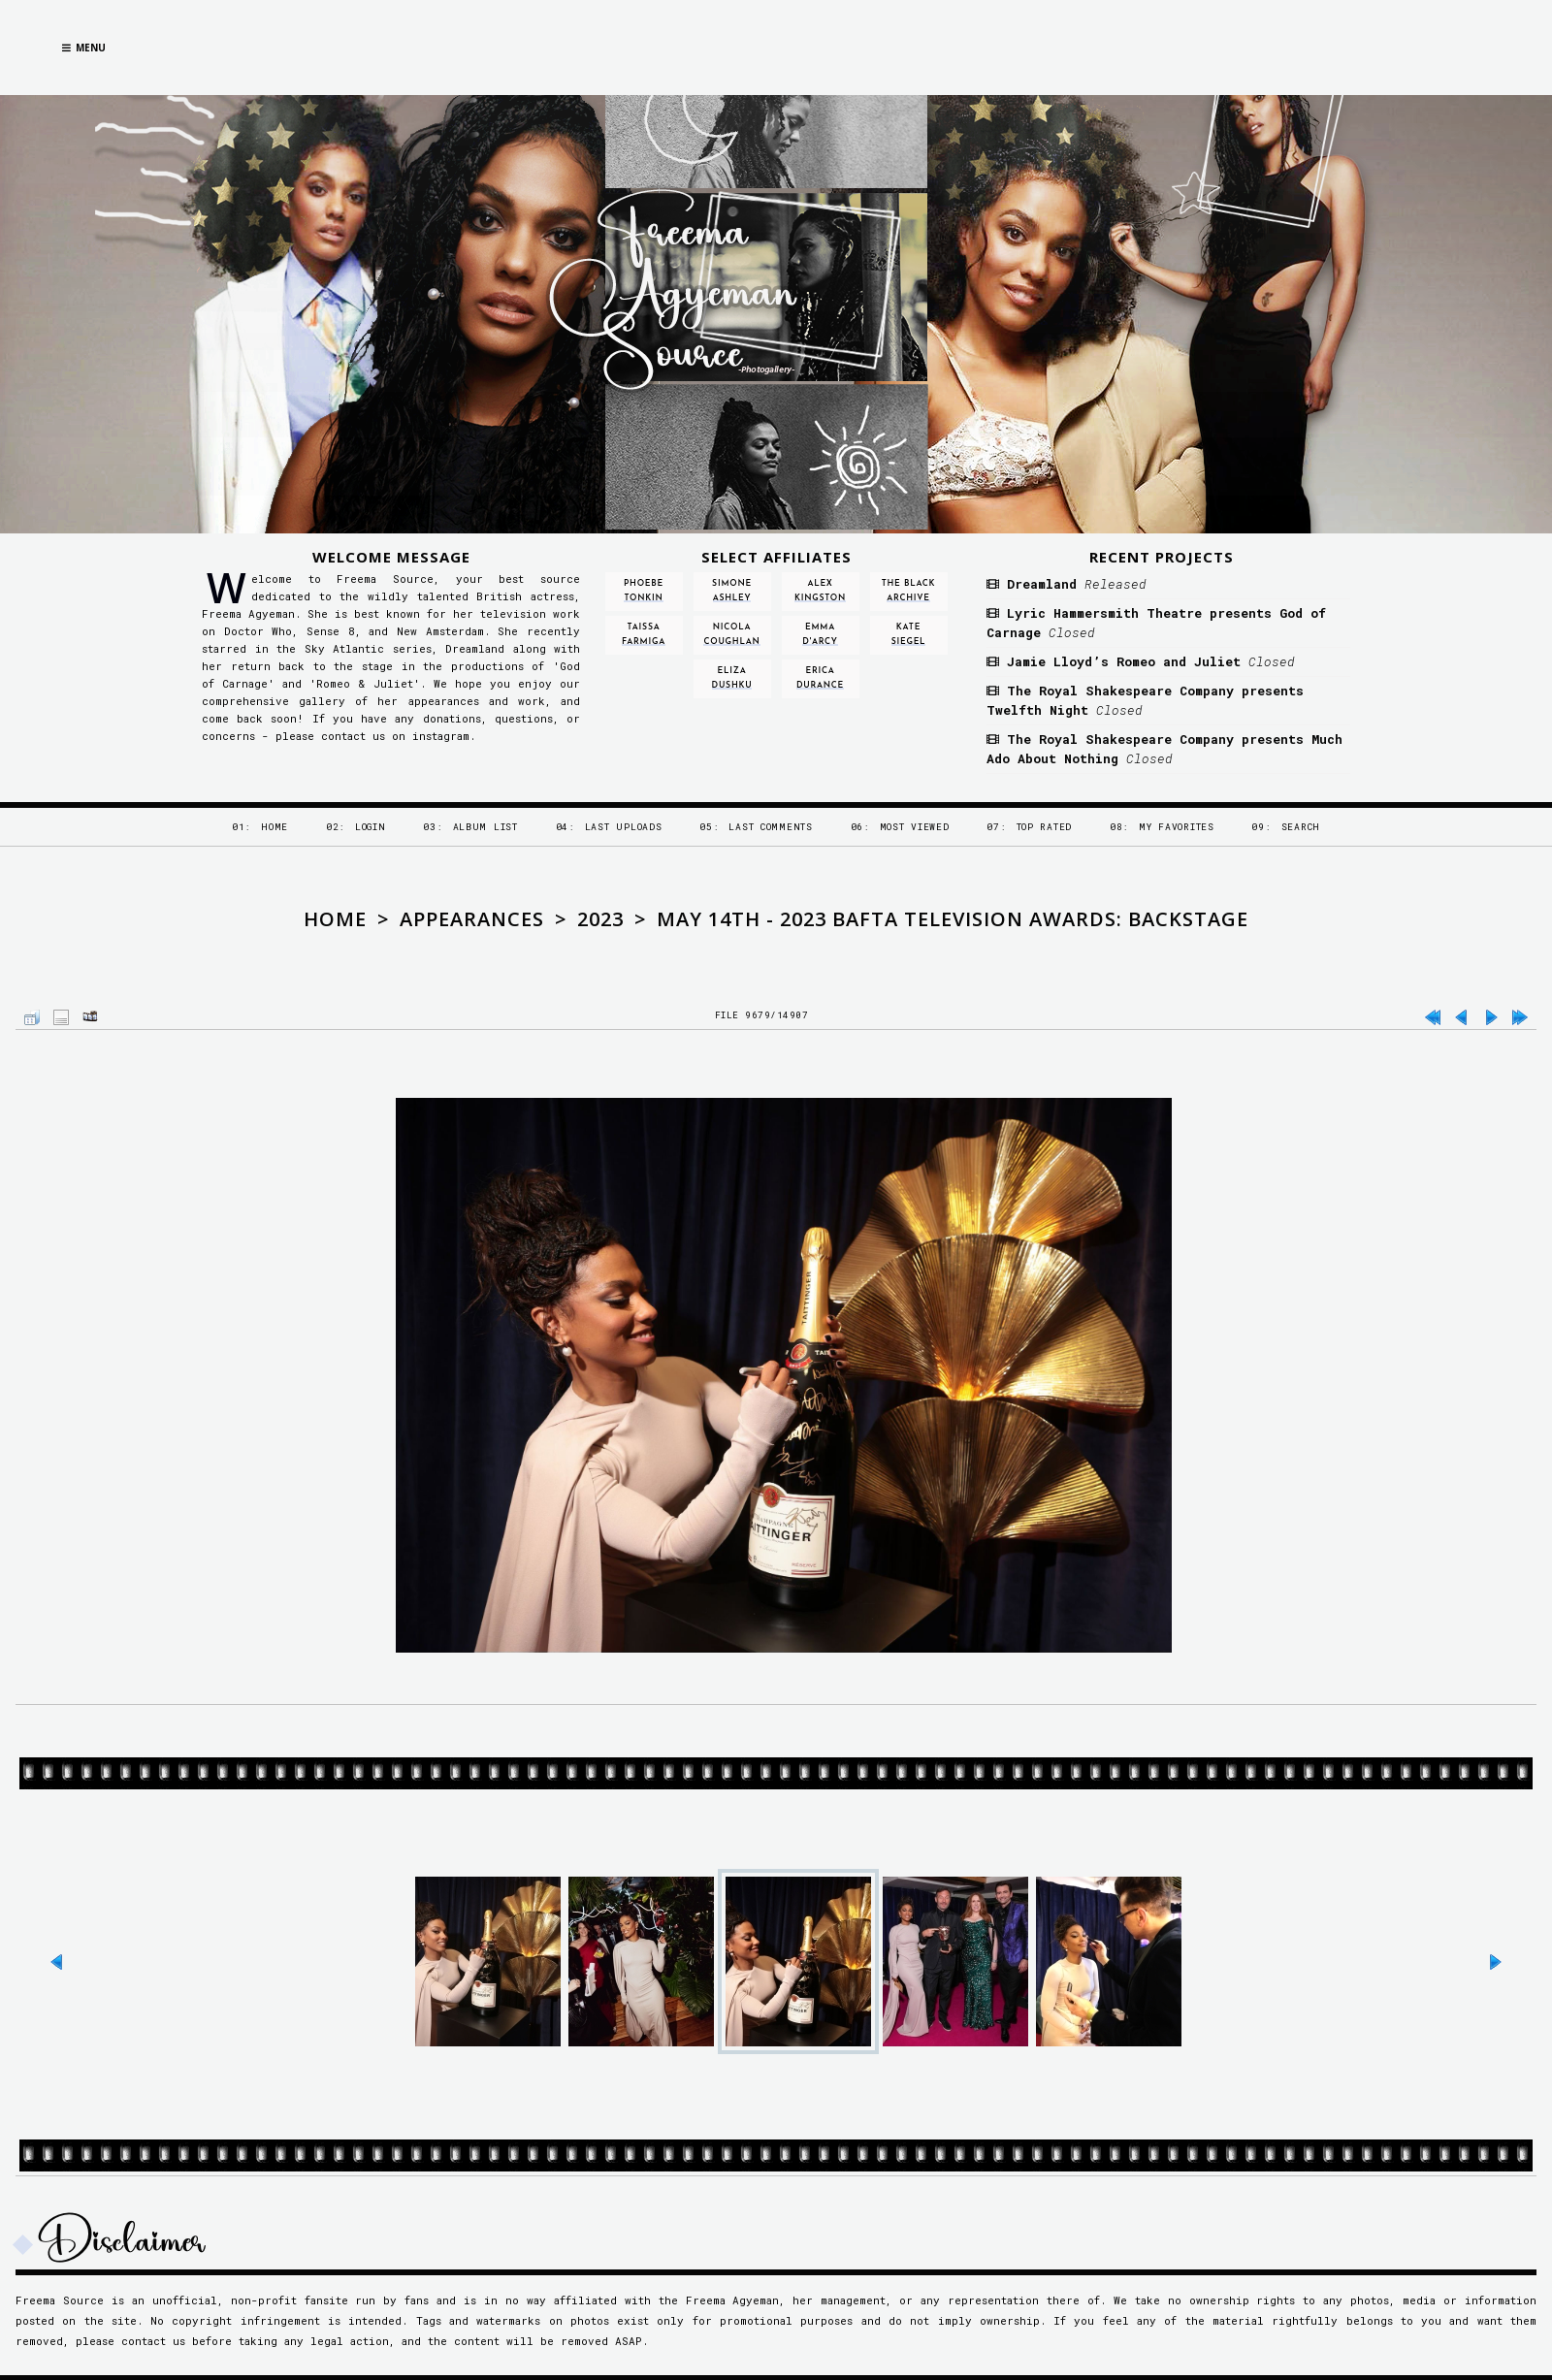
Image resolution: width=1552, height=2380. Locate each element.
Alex (820, 591)
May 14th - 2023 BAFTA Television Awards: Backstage (952, 919)
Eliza (732, 678)
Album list (485, 826)
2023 (600, 919)
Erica (820, 678)
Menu (84, 47)
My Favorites (1176, 826)
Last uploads (624, 826)
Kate (908, 635)
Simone (732, 591)
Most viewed (915, 826)
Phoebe (643, 591)
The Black (909, 591)
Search (1300, 826)
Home (274, 826)
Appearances (472, 919)
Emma (819, 635)
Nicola (731, 635)
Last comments (770, 826)
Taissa (643, 635)
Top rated (1045, 826)
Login (370, 826)
